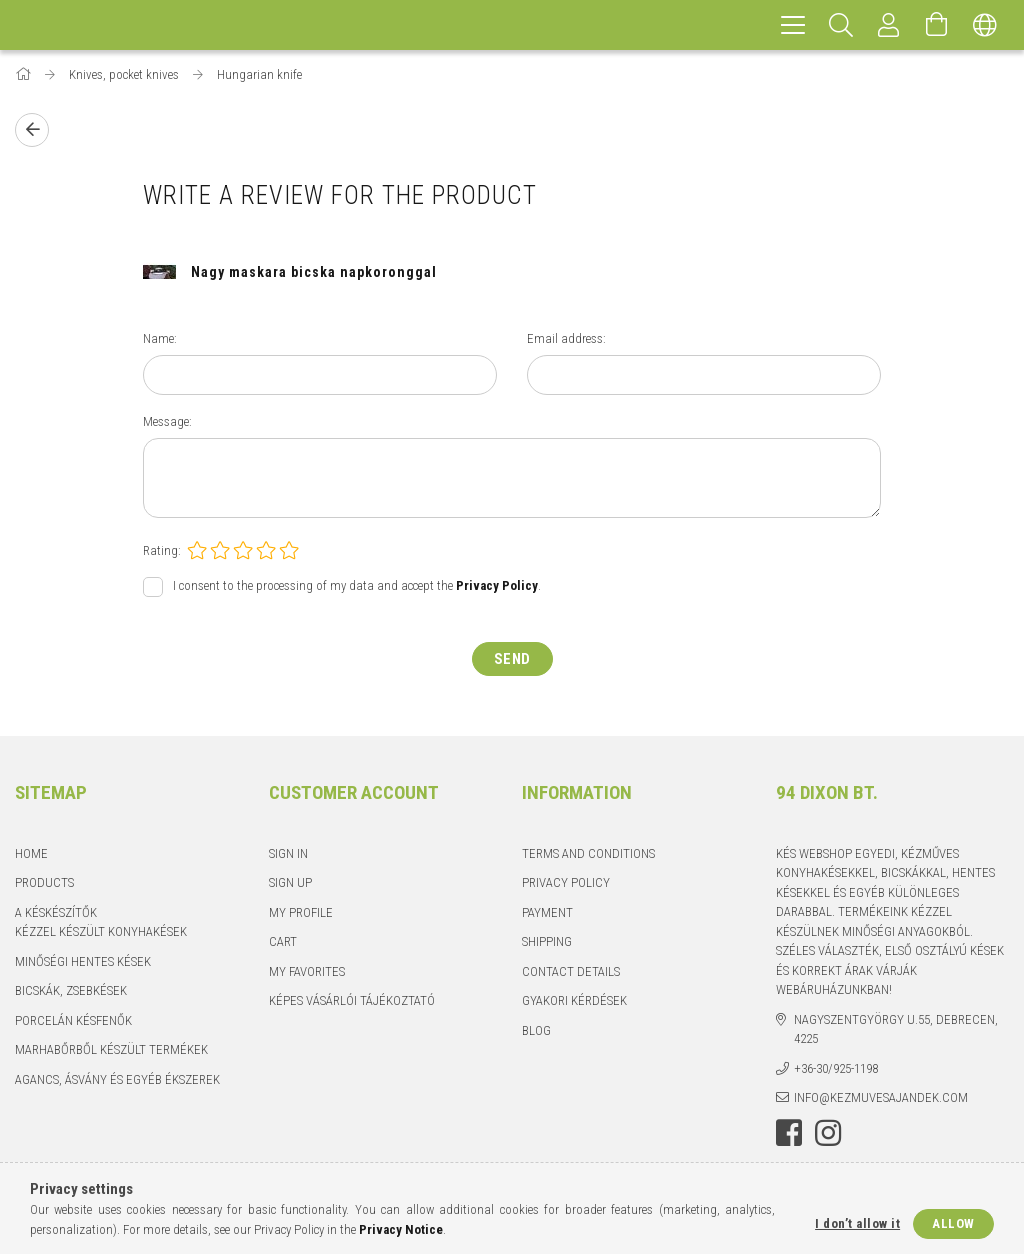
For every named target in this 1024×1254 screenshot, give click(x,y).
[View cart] (937, 25)
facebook (789, 1133)
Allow (953, 1223)
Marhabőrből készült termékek (111, 1049)
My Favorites (307, 971)
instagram (828, 1133)
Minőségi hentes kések (83, 961)
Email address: (566, 338)
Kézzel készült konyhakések (101, 931)
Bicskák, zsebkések (71, 990)
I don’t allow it (857, 1223)
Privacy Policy (566, 882)
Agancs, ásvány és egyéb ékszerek (117, 1079)
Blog (536, 1030)
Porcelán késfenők (73, 1020)
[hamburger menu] (793, 25)
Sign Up (290, 882)
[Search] (841, 25)
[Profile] (889, 25)
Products (44, 882)
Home (31, 853)
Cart (283, 941)
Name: (160, 338)
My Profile (301, 912)
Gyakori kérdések (574, 1000)
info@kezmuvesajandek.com (881, 1097)
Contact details (571, 971)
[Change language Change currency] (985, 25)
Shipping (547, 941)
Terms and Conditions (588, 853)
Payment (547, 912)
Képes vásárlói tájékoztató (352, 1000)
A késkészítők (56, 912)
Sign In (288, 853)
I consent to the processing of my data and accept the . (357, 585)
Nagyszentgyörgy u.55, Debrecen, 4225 (896, 1029)
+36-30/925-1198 (836, 1068)
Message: (167, 421)
